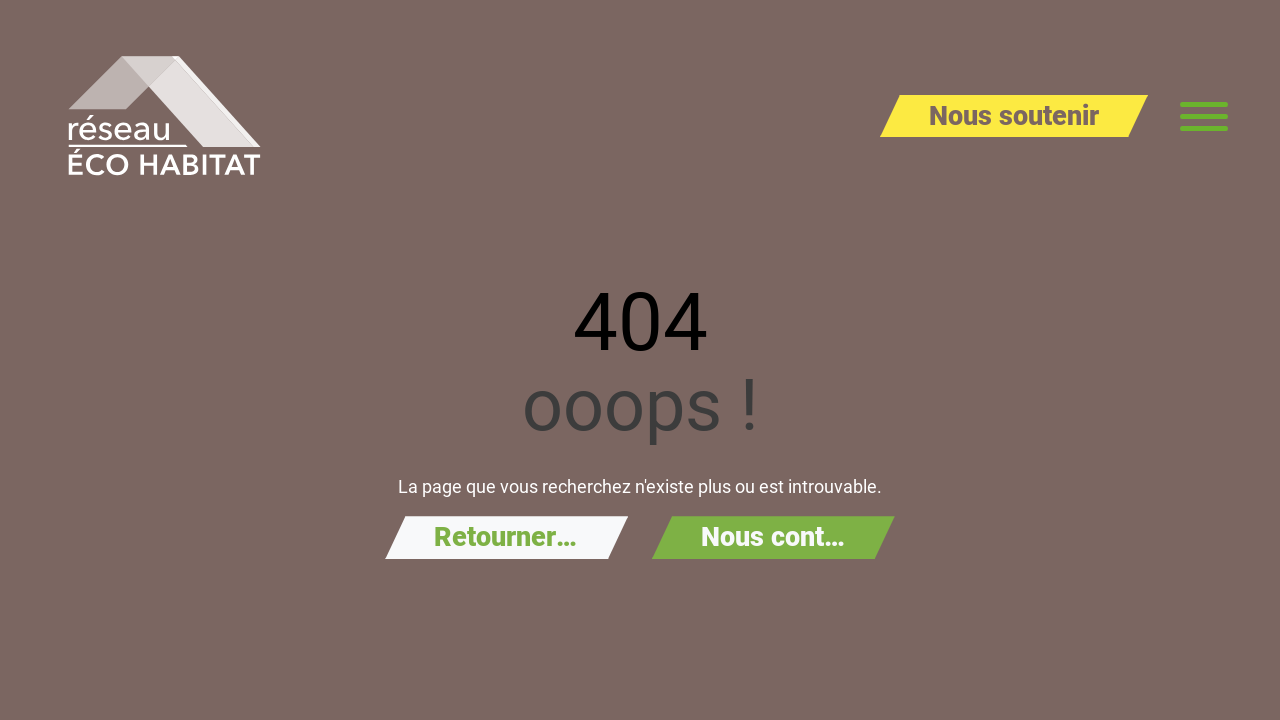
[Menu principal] (1204, 116)
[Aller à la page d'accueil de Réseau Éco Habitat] (164, 116)
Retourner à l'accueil (531, 537)
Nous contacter (793, 537)
